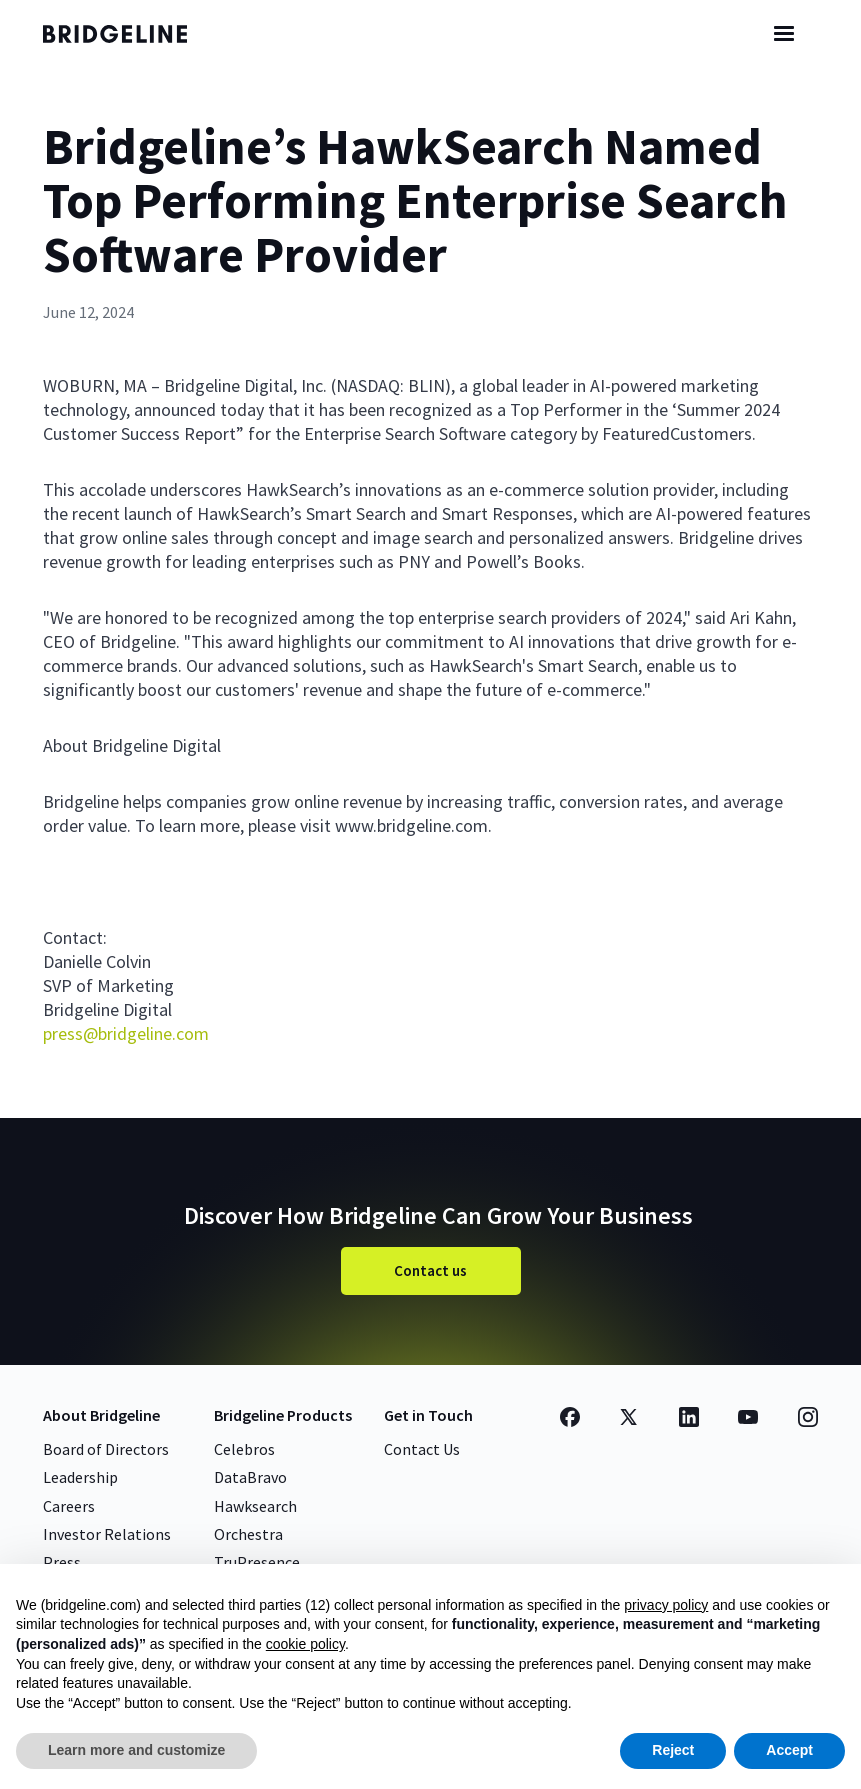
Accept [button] (789, 1750)
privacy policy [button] (666, 1605)
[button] (784, 34)
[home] (133, 34)
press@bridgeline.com (126, 1033)
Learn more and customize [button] (136, 1750)
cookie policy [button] (305, 1644)
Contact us (430, 1270)
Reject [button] (673, 1750)
